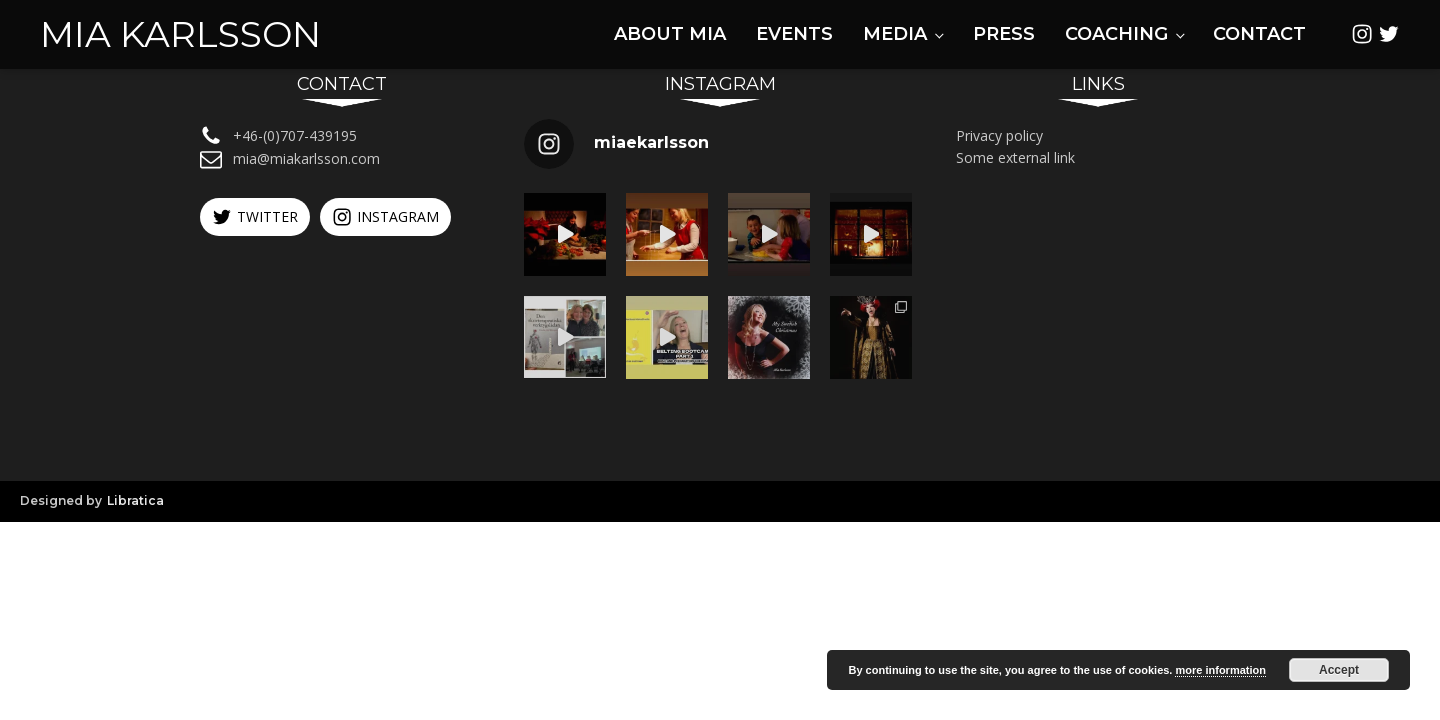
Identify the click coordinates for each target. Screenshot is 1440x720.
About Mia (670, 34)
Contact (1259, 34)
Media (895, 34)
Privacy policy (999, 135)
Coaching (1116, 34)
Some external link (1015, 157)
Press (1004, 34)
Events (794, 34)
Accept (1339, 670)
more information (1220, 670)
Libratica (135, 500)
